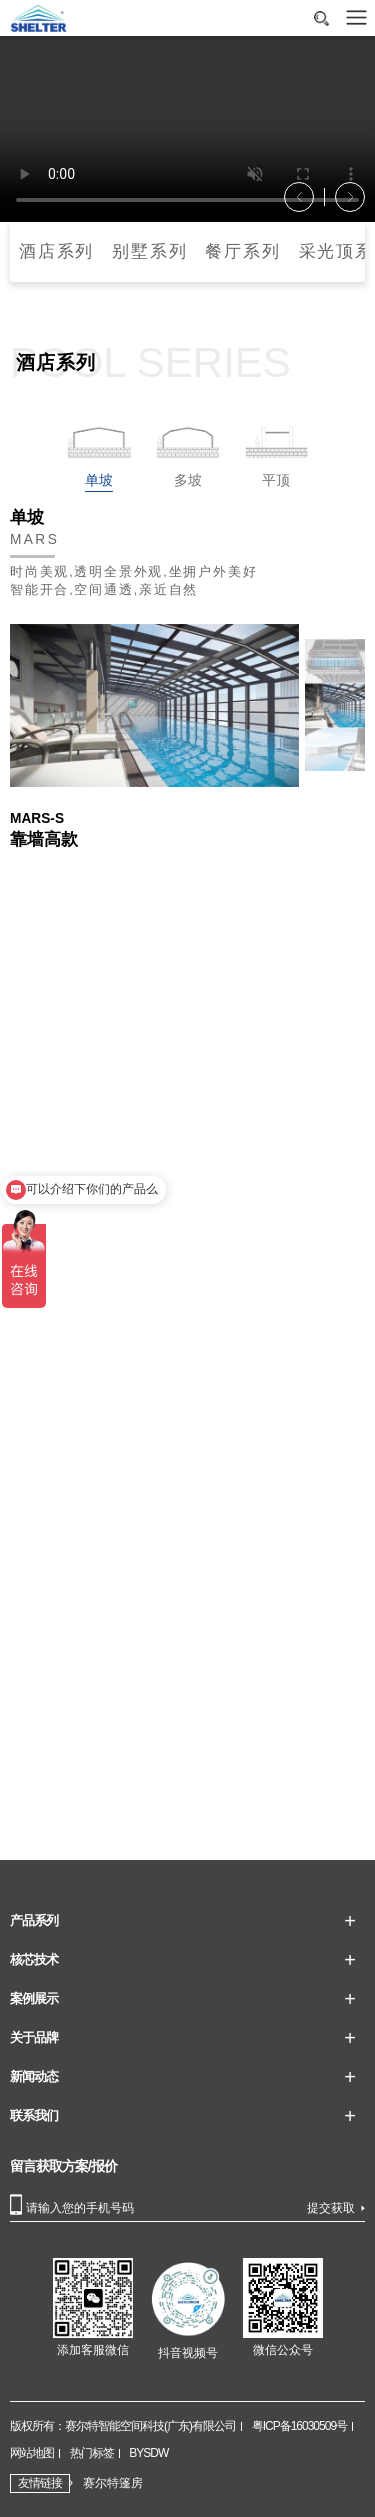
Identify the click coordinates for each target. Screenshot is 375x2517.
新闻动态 (34, 2076)
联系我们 (34, 2115)
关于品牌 (34, 2037)
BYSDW (148, 2453)
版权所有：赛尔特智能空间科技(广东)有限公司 (123, 2426)
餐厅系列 (242, 251)
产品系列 (34, 1920)
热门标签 (92, 2453)
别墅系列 (149, 251)
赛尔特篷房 (113, 2483)
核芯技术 (34, 1959)
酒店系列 (56, 251)
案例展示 (34, 1998)
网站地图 (32, 2453)
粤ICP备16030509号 (299, 2426)
